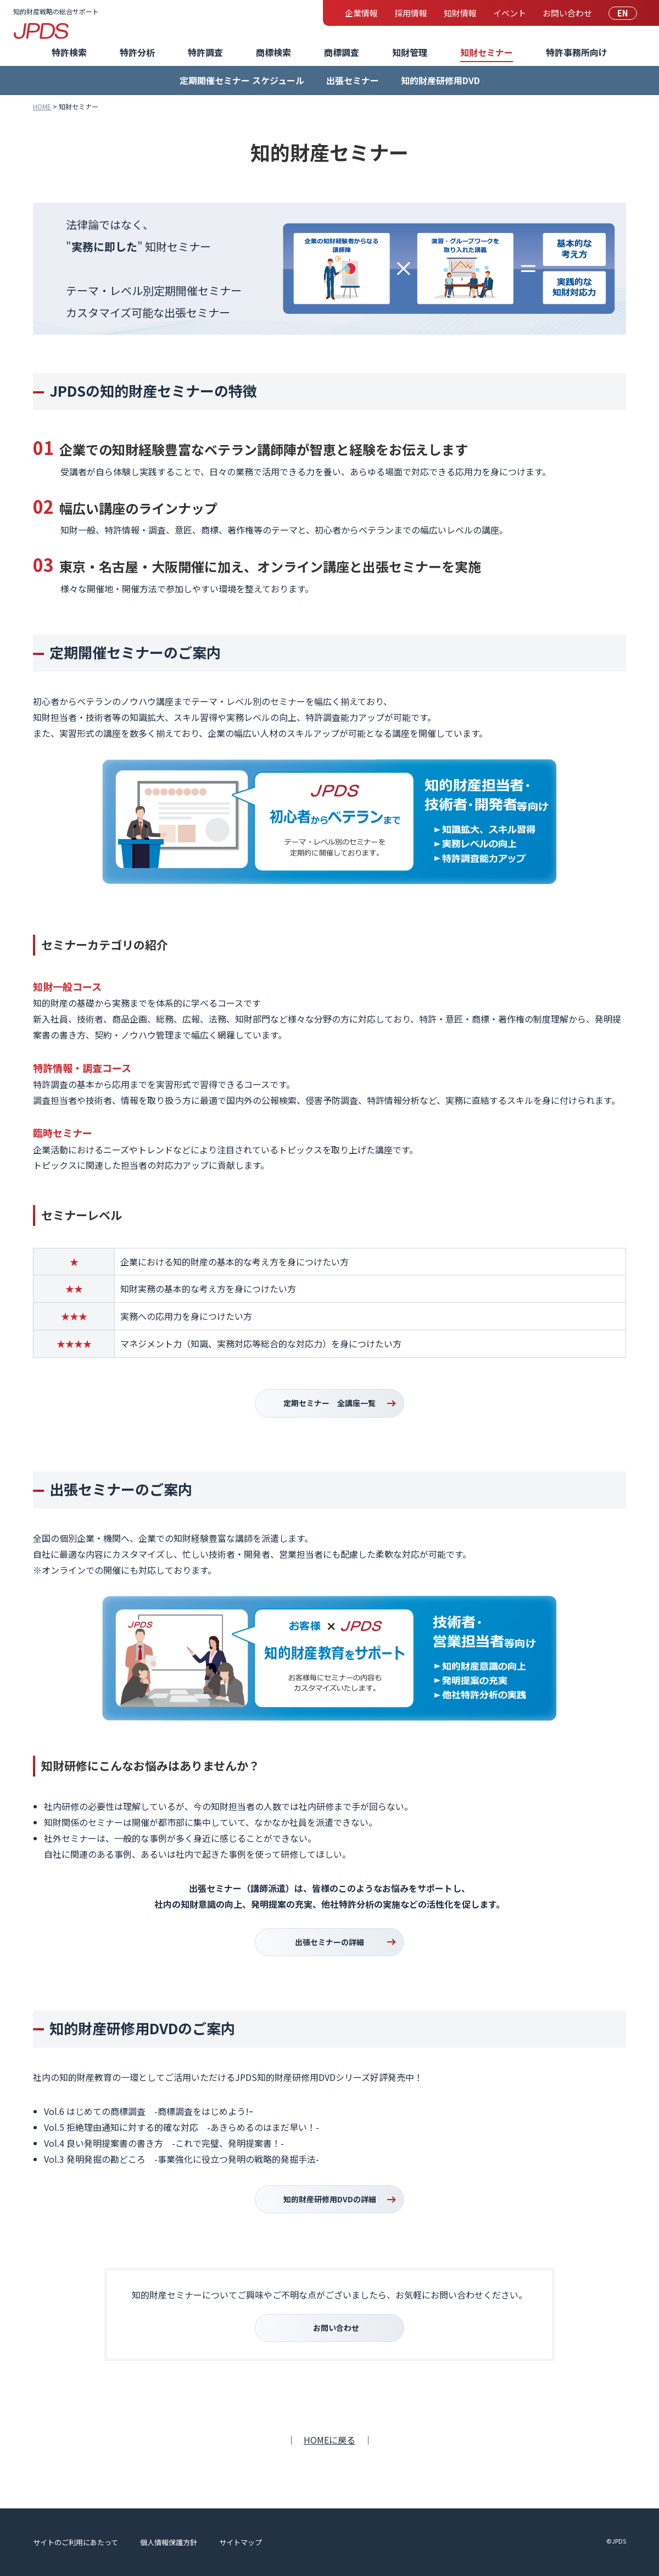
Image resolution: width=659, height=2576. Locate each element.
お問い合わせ (567, 13)
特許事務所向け (576, 52)
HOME (42, 106)
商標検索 (273, 52)
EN (622, 13)
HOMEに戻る (329, 2439)
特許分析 (137, 52)
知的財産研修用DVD (440, 80)
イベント (509, 13)
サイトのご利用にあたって (75, 2542)
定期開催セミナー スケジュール (242, 80)
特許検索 (69, 52)
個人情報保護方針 (168, 2542)
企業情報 (361, 13)
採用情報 (410, 13)
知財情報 (460, 13)
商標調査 (341, 52)
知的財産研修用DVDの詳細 (329, 2199)
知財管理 (409, 52)
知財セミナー (486, 52)
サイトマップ (240, 2542)
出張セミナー (352, 80)
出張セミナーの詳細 (329, 1941)
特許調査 (205, 52)
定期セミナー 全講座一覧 (329, 1402)
